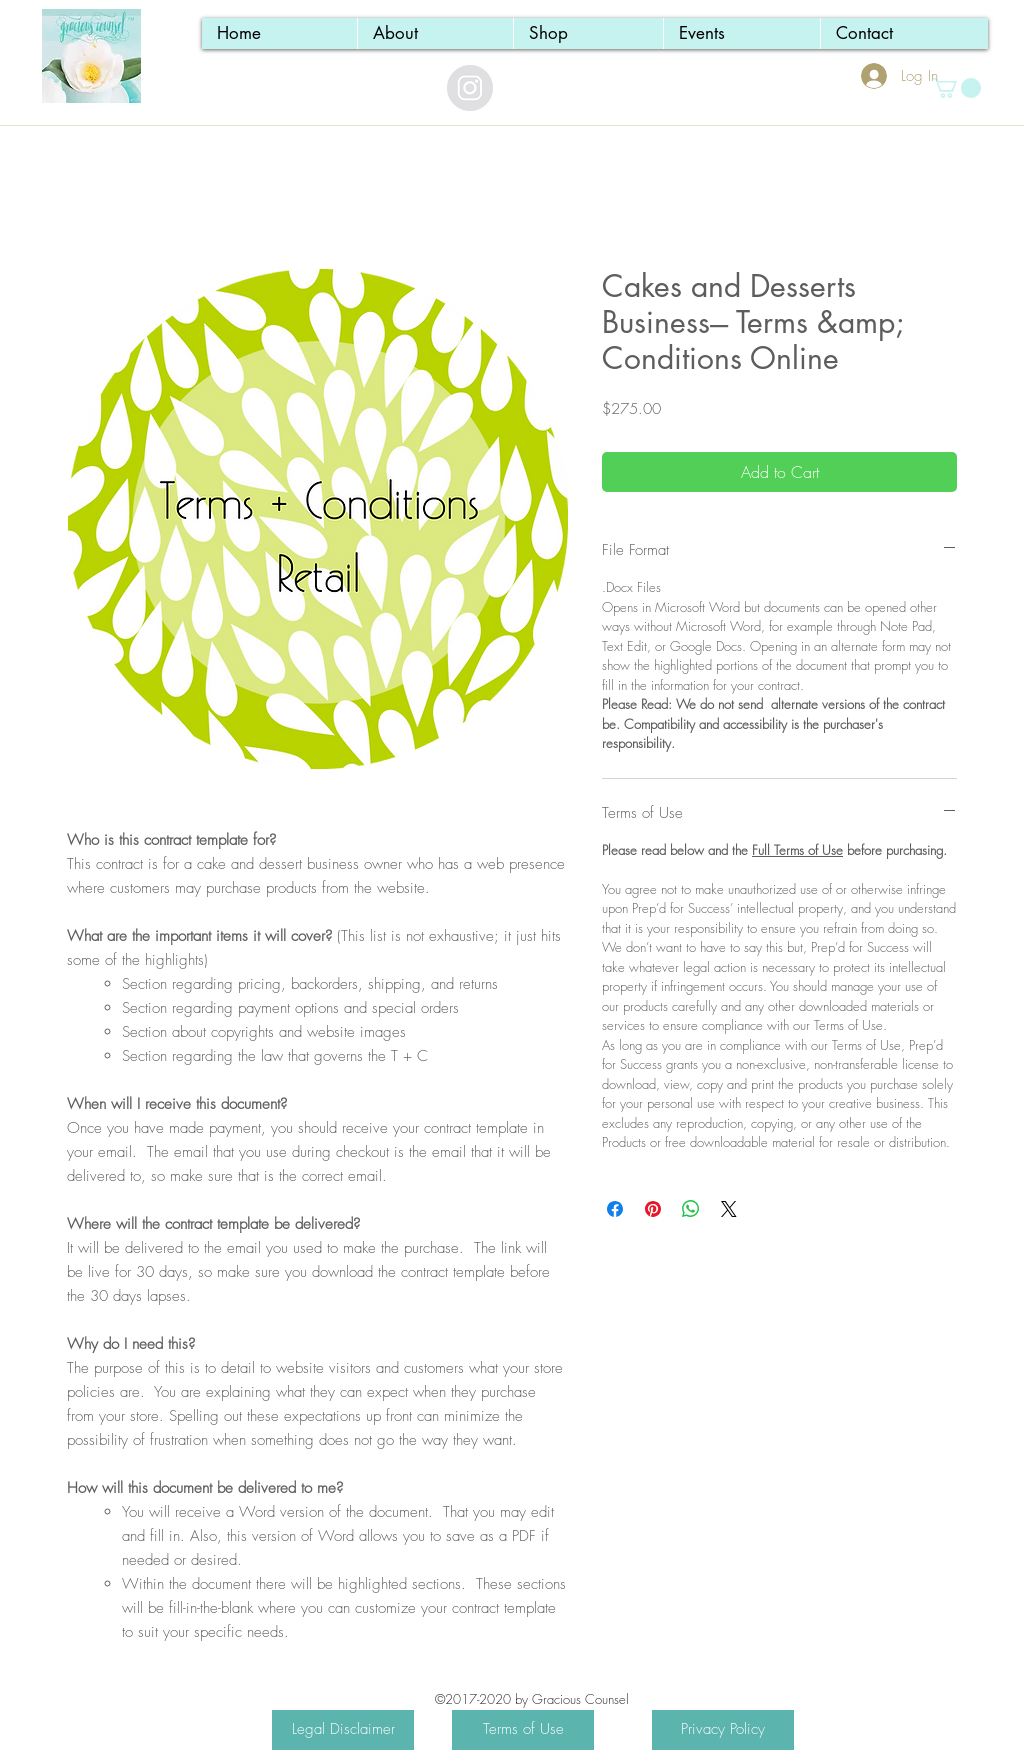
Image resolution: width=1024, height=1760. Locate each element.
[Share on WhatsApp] (691, 1209)
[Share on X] (729, 1209)
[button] (956, 88)
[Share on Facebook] (615, 1209)
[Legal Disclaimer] (343, 1730)
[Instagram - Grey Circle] (470, 88)
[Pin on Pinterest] (653, 1209)
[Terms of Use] (523, 1730)
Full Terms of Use (797, 850)
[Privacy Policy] (723, 1730)
